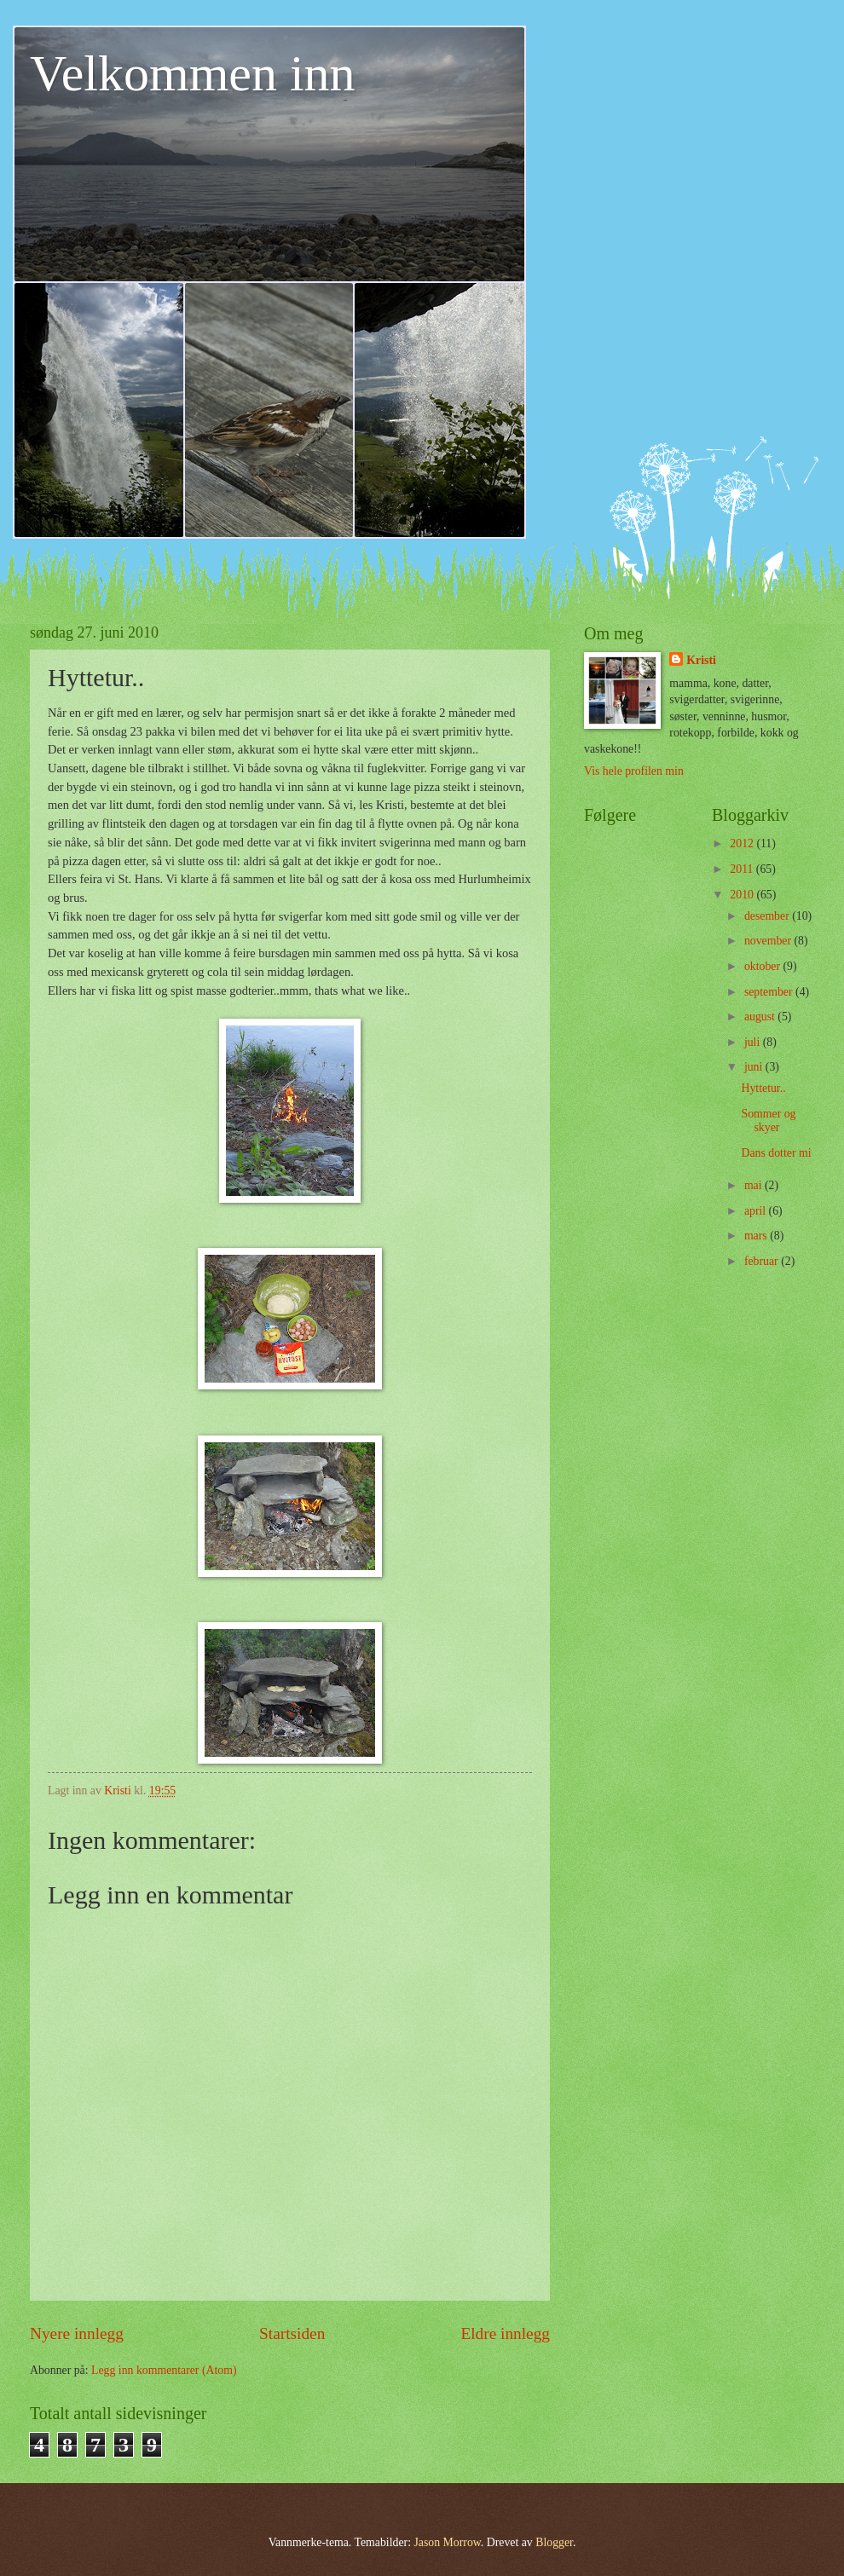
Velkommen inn (193, 73)
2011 (743, 869)
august (761, 1016)
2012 (743, 843)
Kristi (701, 660)
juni (755, 1066)
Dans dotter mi (776, 1152)
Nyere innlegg (77, 2333)
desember (768, 916)
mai (754, 1185)
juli (753, 1042)
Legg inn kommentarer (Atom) (164, 2370)
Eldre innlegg (505, 2333)
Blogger (554, 2542)
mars (757, 1235)
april (756, 1210)
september (769, 991)
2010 (743, 894)
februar (762, 1261)
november (769, 940)
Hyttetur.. (763, 1088)
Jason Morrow (446, 2542)
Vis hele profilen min (634, 771)
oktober (763, 966)
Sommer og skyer (768, 1121)
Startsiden (292, 2333)
